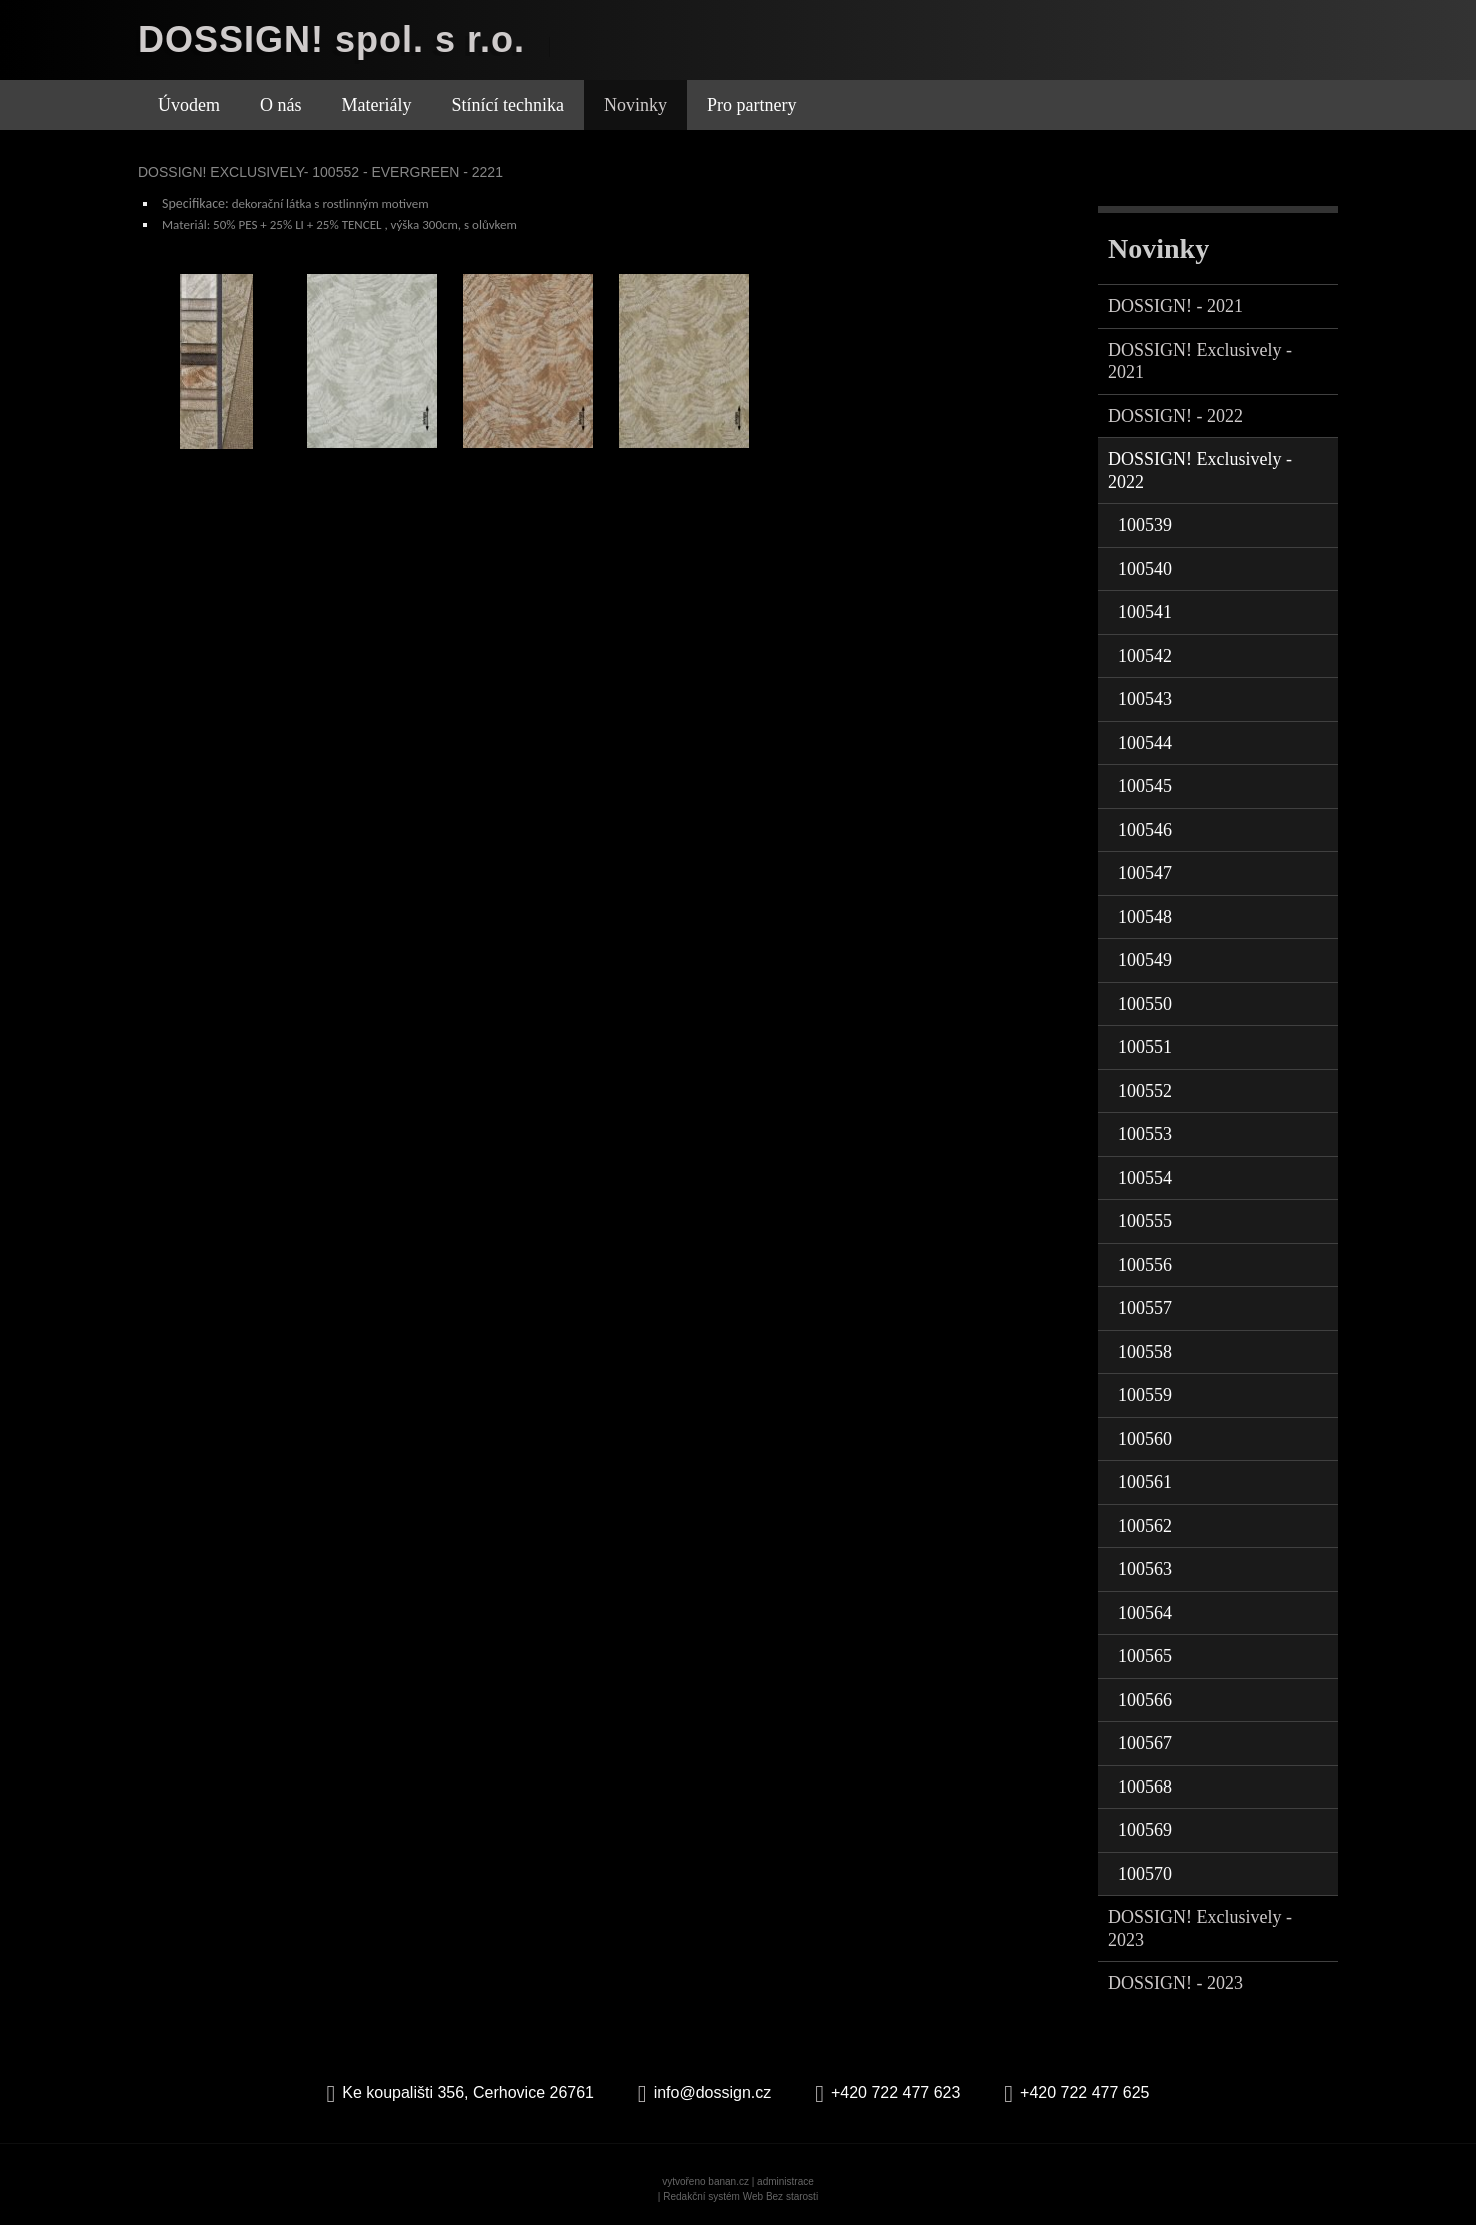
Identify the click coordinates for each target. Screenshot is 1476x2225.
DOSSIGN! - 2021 (1175, 306)
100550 (1145, 1004)
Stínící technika (507, 105)
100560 (1145, 1439)
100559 (1145, 1395)
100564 (1145, 1613)
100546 (1145, 830)
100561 (1145, 1482)
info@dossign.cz (713, 2092)
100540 (1145, 569)
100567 (1145, 1743)
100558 (1145, 1352)
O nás (281, 105)
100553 (1145, 1134)
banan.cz (728, 2181)
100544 (1145, 743)
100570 (1145, 1874)
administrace (785, 2181)
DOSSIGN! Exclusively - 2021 (1200, 361)
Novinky (635, 105)
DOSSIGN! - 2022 (1175, 416)
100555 (1145, 1221)
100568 (1145, 1787)
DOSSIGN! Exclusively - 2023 (1200, 1928)
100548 (1145, 917)
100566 (1145, 1700)
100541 (1145, 612)
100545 (1145, 786)
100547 (1145, 873)
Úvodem (189, 105)
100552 (1145, 1091)
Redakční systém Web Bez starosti (740, 2196)
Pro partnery (751, 105)
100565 (1145, 1656)
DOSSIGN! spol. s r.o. (331, 39)
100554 (1145, 1178)
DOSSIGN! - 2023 (1175, 1983)
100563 (1145, 1569)
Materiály (377, 105)
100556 (1145, 1265)
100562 (1145, 1526)
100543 (1145, 699)
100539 (1145, 525)
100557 (1145, 1308)
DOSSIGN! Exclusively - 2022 (1200, 470)
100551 (1145, 1047)
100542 (1145, 656)
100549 (1145, 960)
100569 (1145, 1830)
